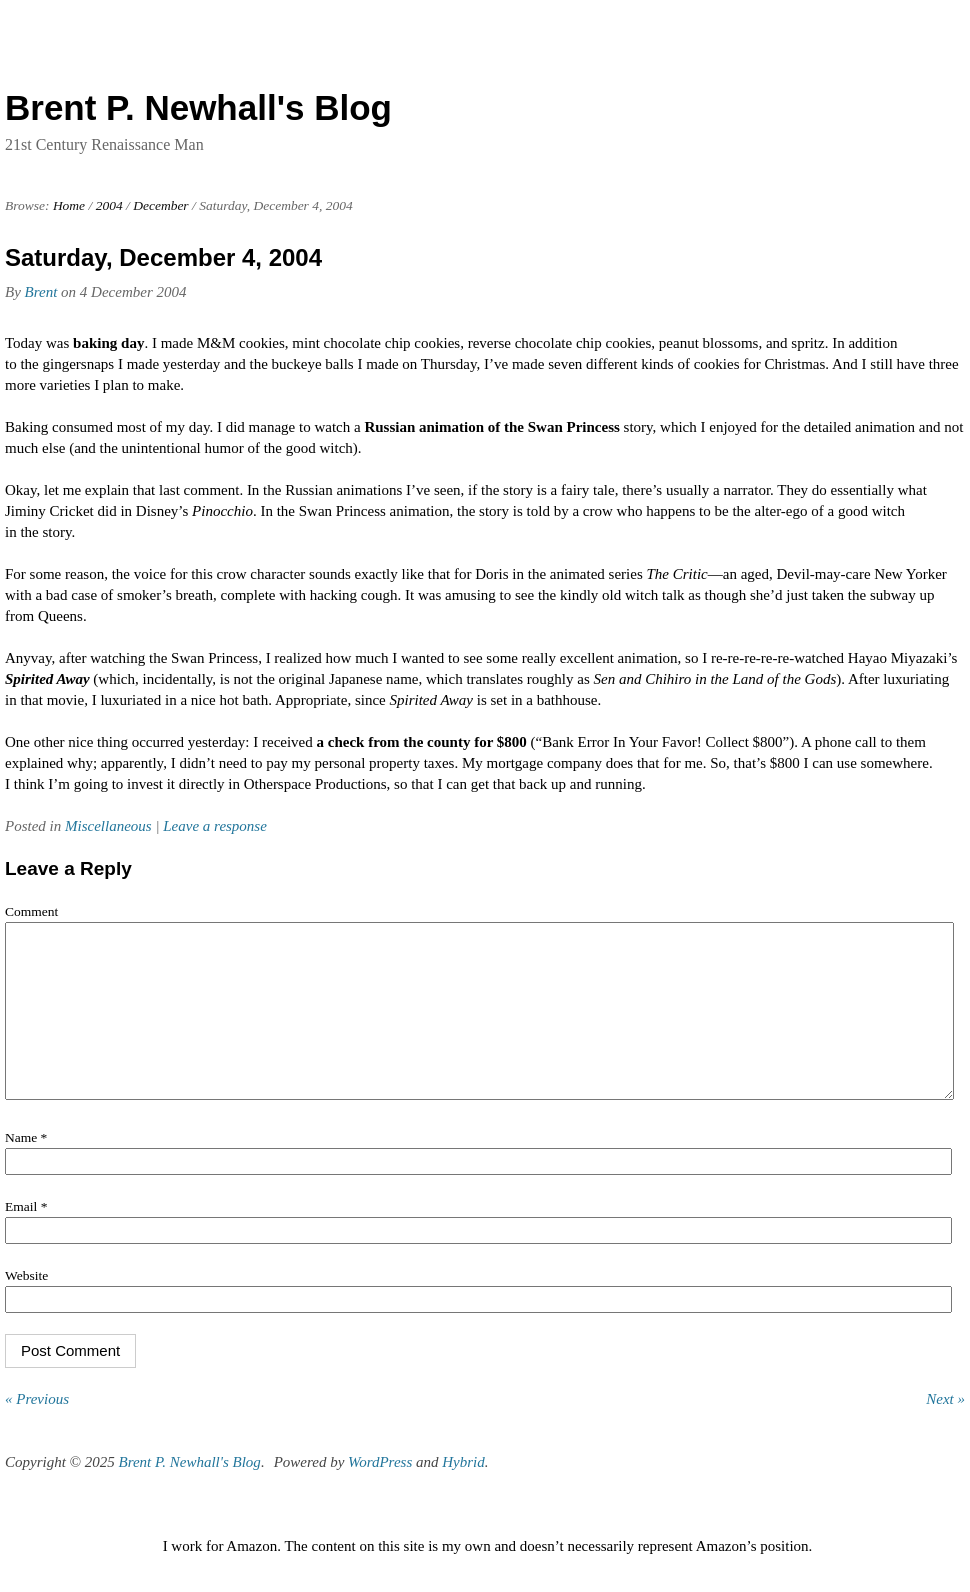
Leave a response (215, 826)
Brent (41, 292)
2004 (109, 205)
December (160, 205)
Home (69, 205)
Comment (31, 911)
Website (26, 1305)
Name (26, 1167)
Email (26, 1236)
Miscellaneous (108, 826)
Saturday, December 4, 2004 (163, 257)
